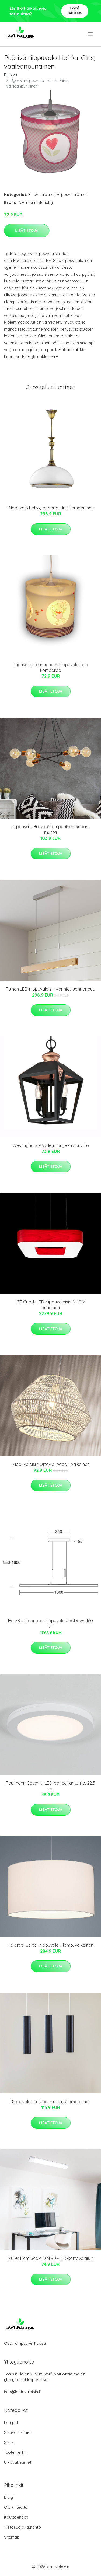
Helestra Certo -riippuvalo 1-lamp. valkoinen (50, 1945)
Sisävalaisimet (41, 194)
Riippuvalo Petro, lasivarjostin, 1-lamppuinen (51, 508)
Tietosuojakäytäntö (22, 2527)
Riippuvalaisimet (72, 194)
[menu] (90, 34)
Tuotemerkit (15, 2452)
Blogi (9, 2497)
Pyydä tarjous (74, 10)
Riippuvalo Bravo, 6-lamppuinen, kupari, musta (50, 829)
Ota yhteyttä (15, 2507)
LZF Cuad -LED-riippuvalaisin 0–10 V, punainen (50, 1304)
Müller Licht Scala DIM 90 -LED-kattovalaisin (50, 2258)
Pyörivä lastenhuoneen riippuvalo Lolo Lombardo (50, 667)
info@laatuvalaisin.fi (22, 2391)
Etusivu (10, 74)
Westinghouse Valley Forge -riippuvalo (50, 1145)
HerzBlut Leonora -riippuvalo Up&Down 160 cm (50, 1623)
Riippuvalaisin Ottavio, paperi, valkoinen (51, 1464)
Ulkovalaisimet (17, 2462)
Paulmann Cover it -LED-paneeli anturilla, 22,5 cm (50, 1785)
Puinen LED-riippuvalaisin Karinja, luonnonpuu (50, 989)
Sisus (9, 2442)
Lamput (11, 2422)
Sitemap (11, 2537)
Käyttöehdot (16, 2517)
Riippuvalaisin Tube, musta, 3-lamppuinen (50, 2101)
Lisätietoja (26, 230)
